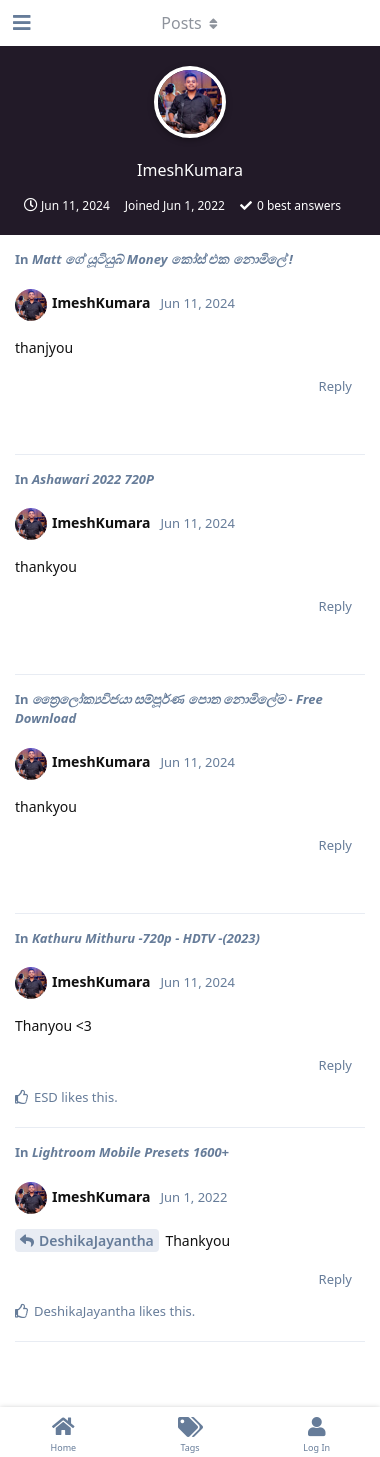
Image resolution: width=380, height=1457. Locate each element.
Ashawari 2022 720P (93, 479)
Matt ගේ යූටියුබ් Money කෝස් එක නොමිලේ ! (162, 259)
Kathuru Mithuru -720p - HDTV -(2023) (147, 938)
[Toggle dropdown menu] (190, 23)
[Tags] (190, 1432)
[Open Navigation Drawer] (20, 23)
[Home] (63, 1432)
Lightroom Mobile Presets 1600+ (130, 1152)
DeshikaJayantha (96, 1240)
